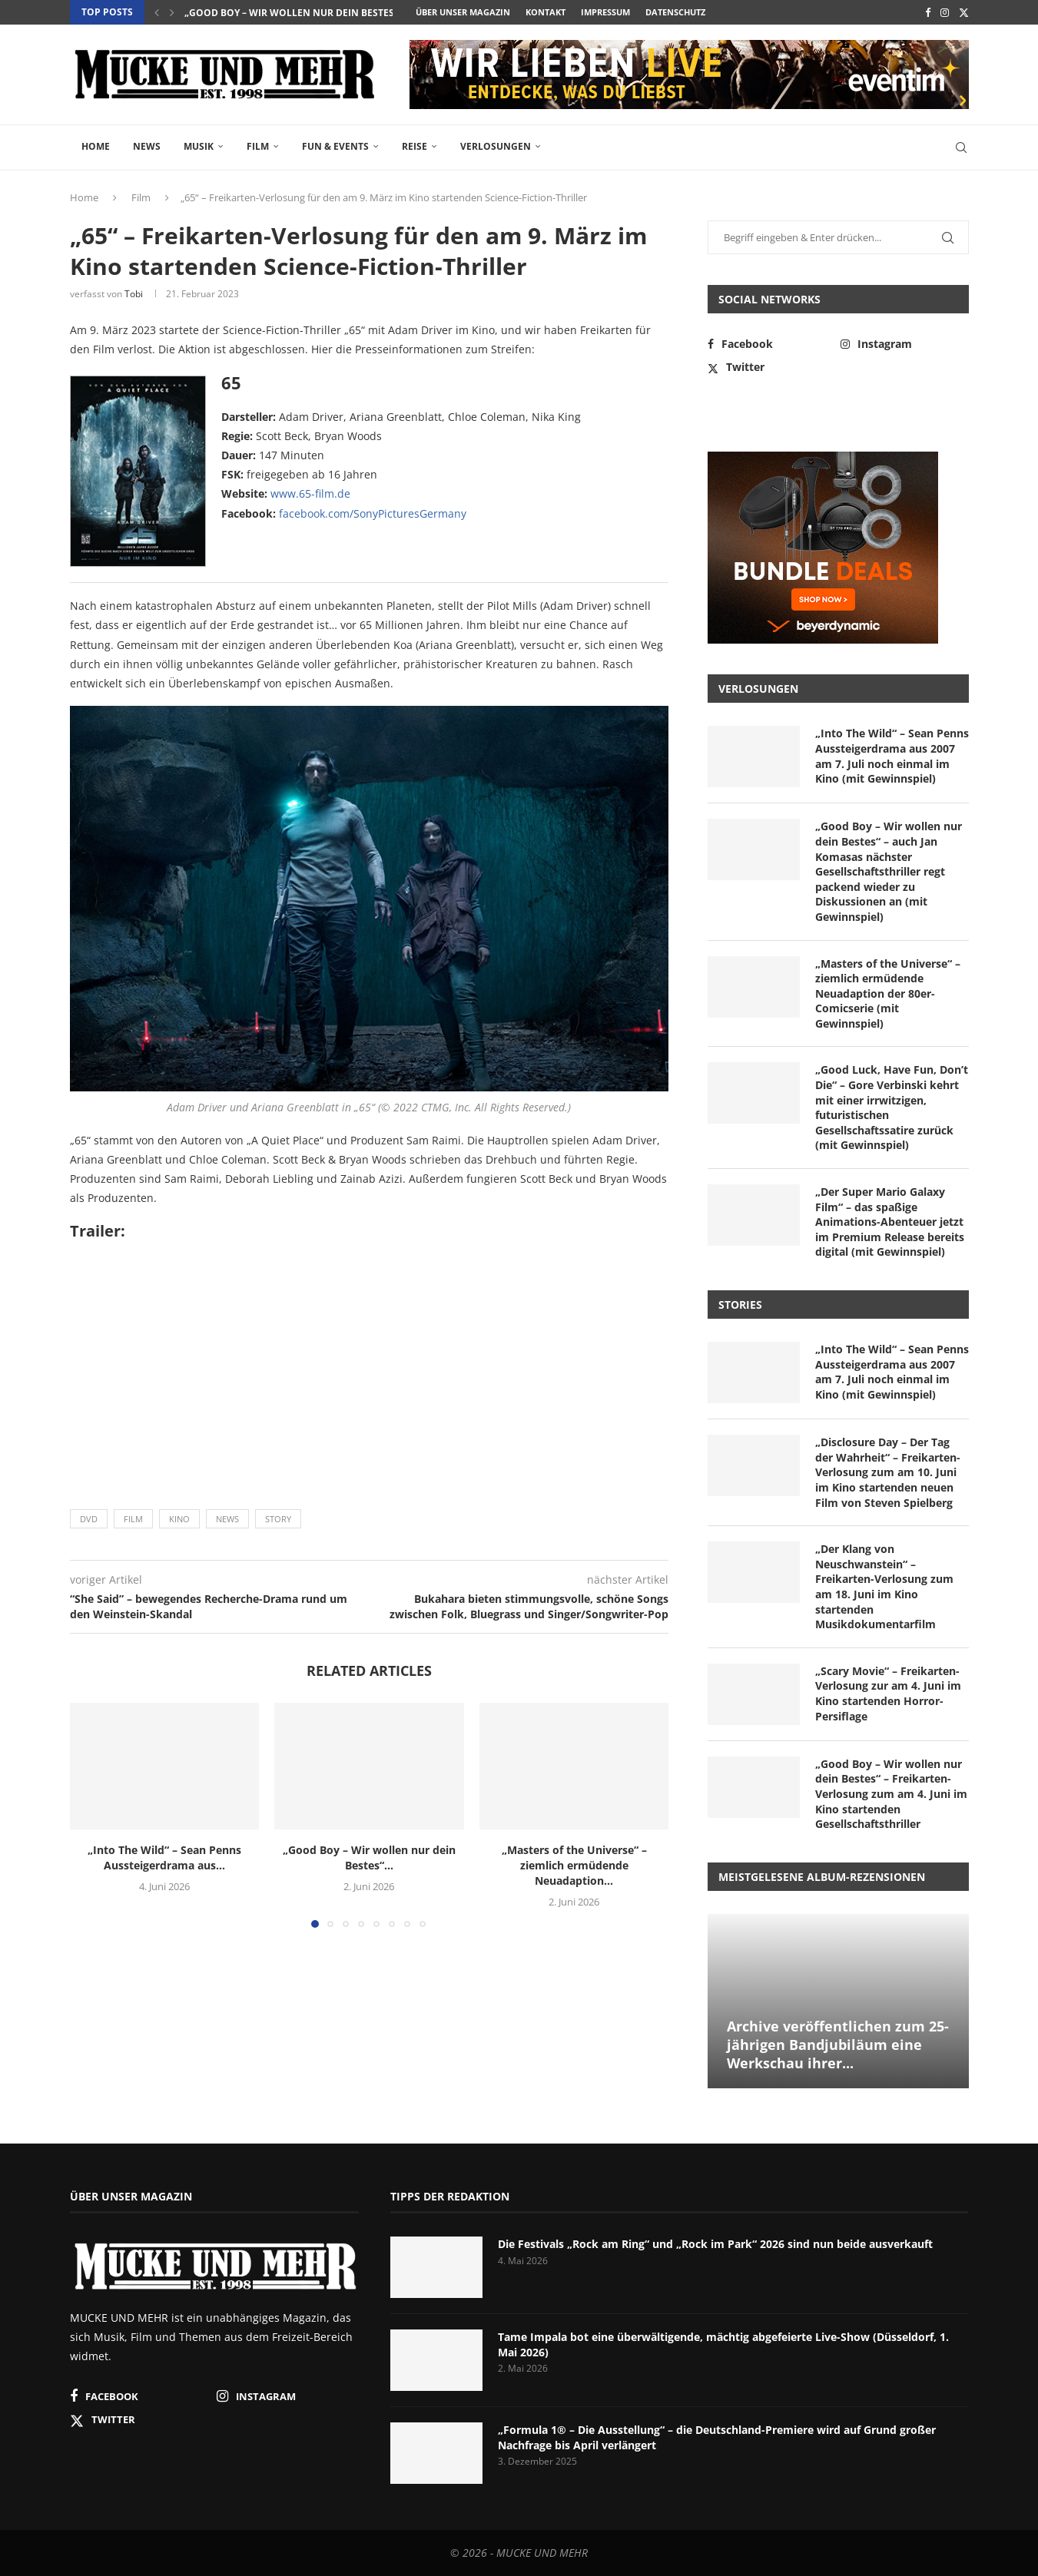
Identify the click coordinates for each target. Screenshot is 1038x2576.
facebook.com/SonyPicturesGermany (372, 513)
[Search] (961, 147)
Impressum (605, 12)
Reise (414, 146)
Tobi (133, 293)
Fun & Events (335, 146)
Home (95, 146)
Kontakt (545, 12)
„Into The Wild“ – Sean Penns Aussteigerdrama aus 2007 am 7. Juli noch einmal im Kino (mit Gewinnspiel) (892, 756)
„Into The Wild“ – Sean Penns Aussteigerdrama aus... (164, 1857)
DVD (89, 1519)
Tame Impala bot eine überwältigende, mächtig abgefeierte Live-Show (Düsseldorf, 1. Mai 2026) (723, 2344)
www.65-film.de (310, 493)
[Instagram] (944, 12)
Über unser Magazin (463, 12)
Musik (199, 146)
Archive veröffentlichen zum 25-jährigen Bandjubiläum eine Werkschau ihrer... (838, 2045)
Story (278, 1519)
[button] (157, 12)
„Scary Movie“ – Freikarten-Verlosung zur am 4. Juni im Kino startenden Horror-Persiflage (888, 1693)
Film (258, 146)
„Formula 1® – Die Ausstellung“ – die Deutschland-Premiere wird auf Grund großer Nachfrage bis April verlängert (717, 2437)
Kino (179, 1519)
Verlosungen (495, 146)
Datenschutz (675, 12)
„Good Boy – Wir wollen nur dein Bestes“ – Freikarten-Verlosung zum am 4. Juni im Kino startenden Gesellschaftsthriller (891, 1794)
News (147, 146)
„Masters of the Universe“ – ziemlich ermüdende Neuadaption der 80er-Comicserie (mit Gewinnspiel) (887, 993)
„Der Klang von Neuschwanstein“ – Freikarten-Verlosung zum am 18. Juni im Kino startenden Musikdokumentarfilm (884, 1586)
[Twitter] (964, 12)
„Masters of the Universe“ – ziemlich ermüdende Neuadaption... (574, 1865)
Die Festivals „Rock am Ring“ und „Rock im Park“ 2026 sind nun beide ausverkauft (715, 2244)
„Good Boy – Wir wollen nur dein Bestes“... (294, 12)
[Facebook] (927, 12)
